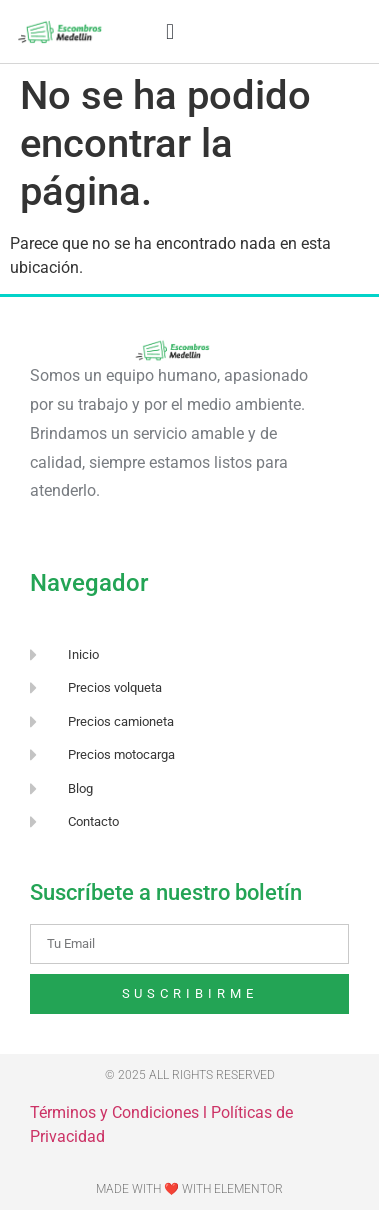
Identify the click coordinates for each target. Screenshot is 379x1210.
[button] (169, 31)
